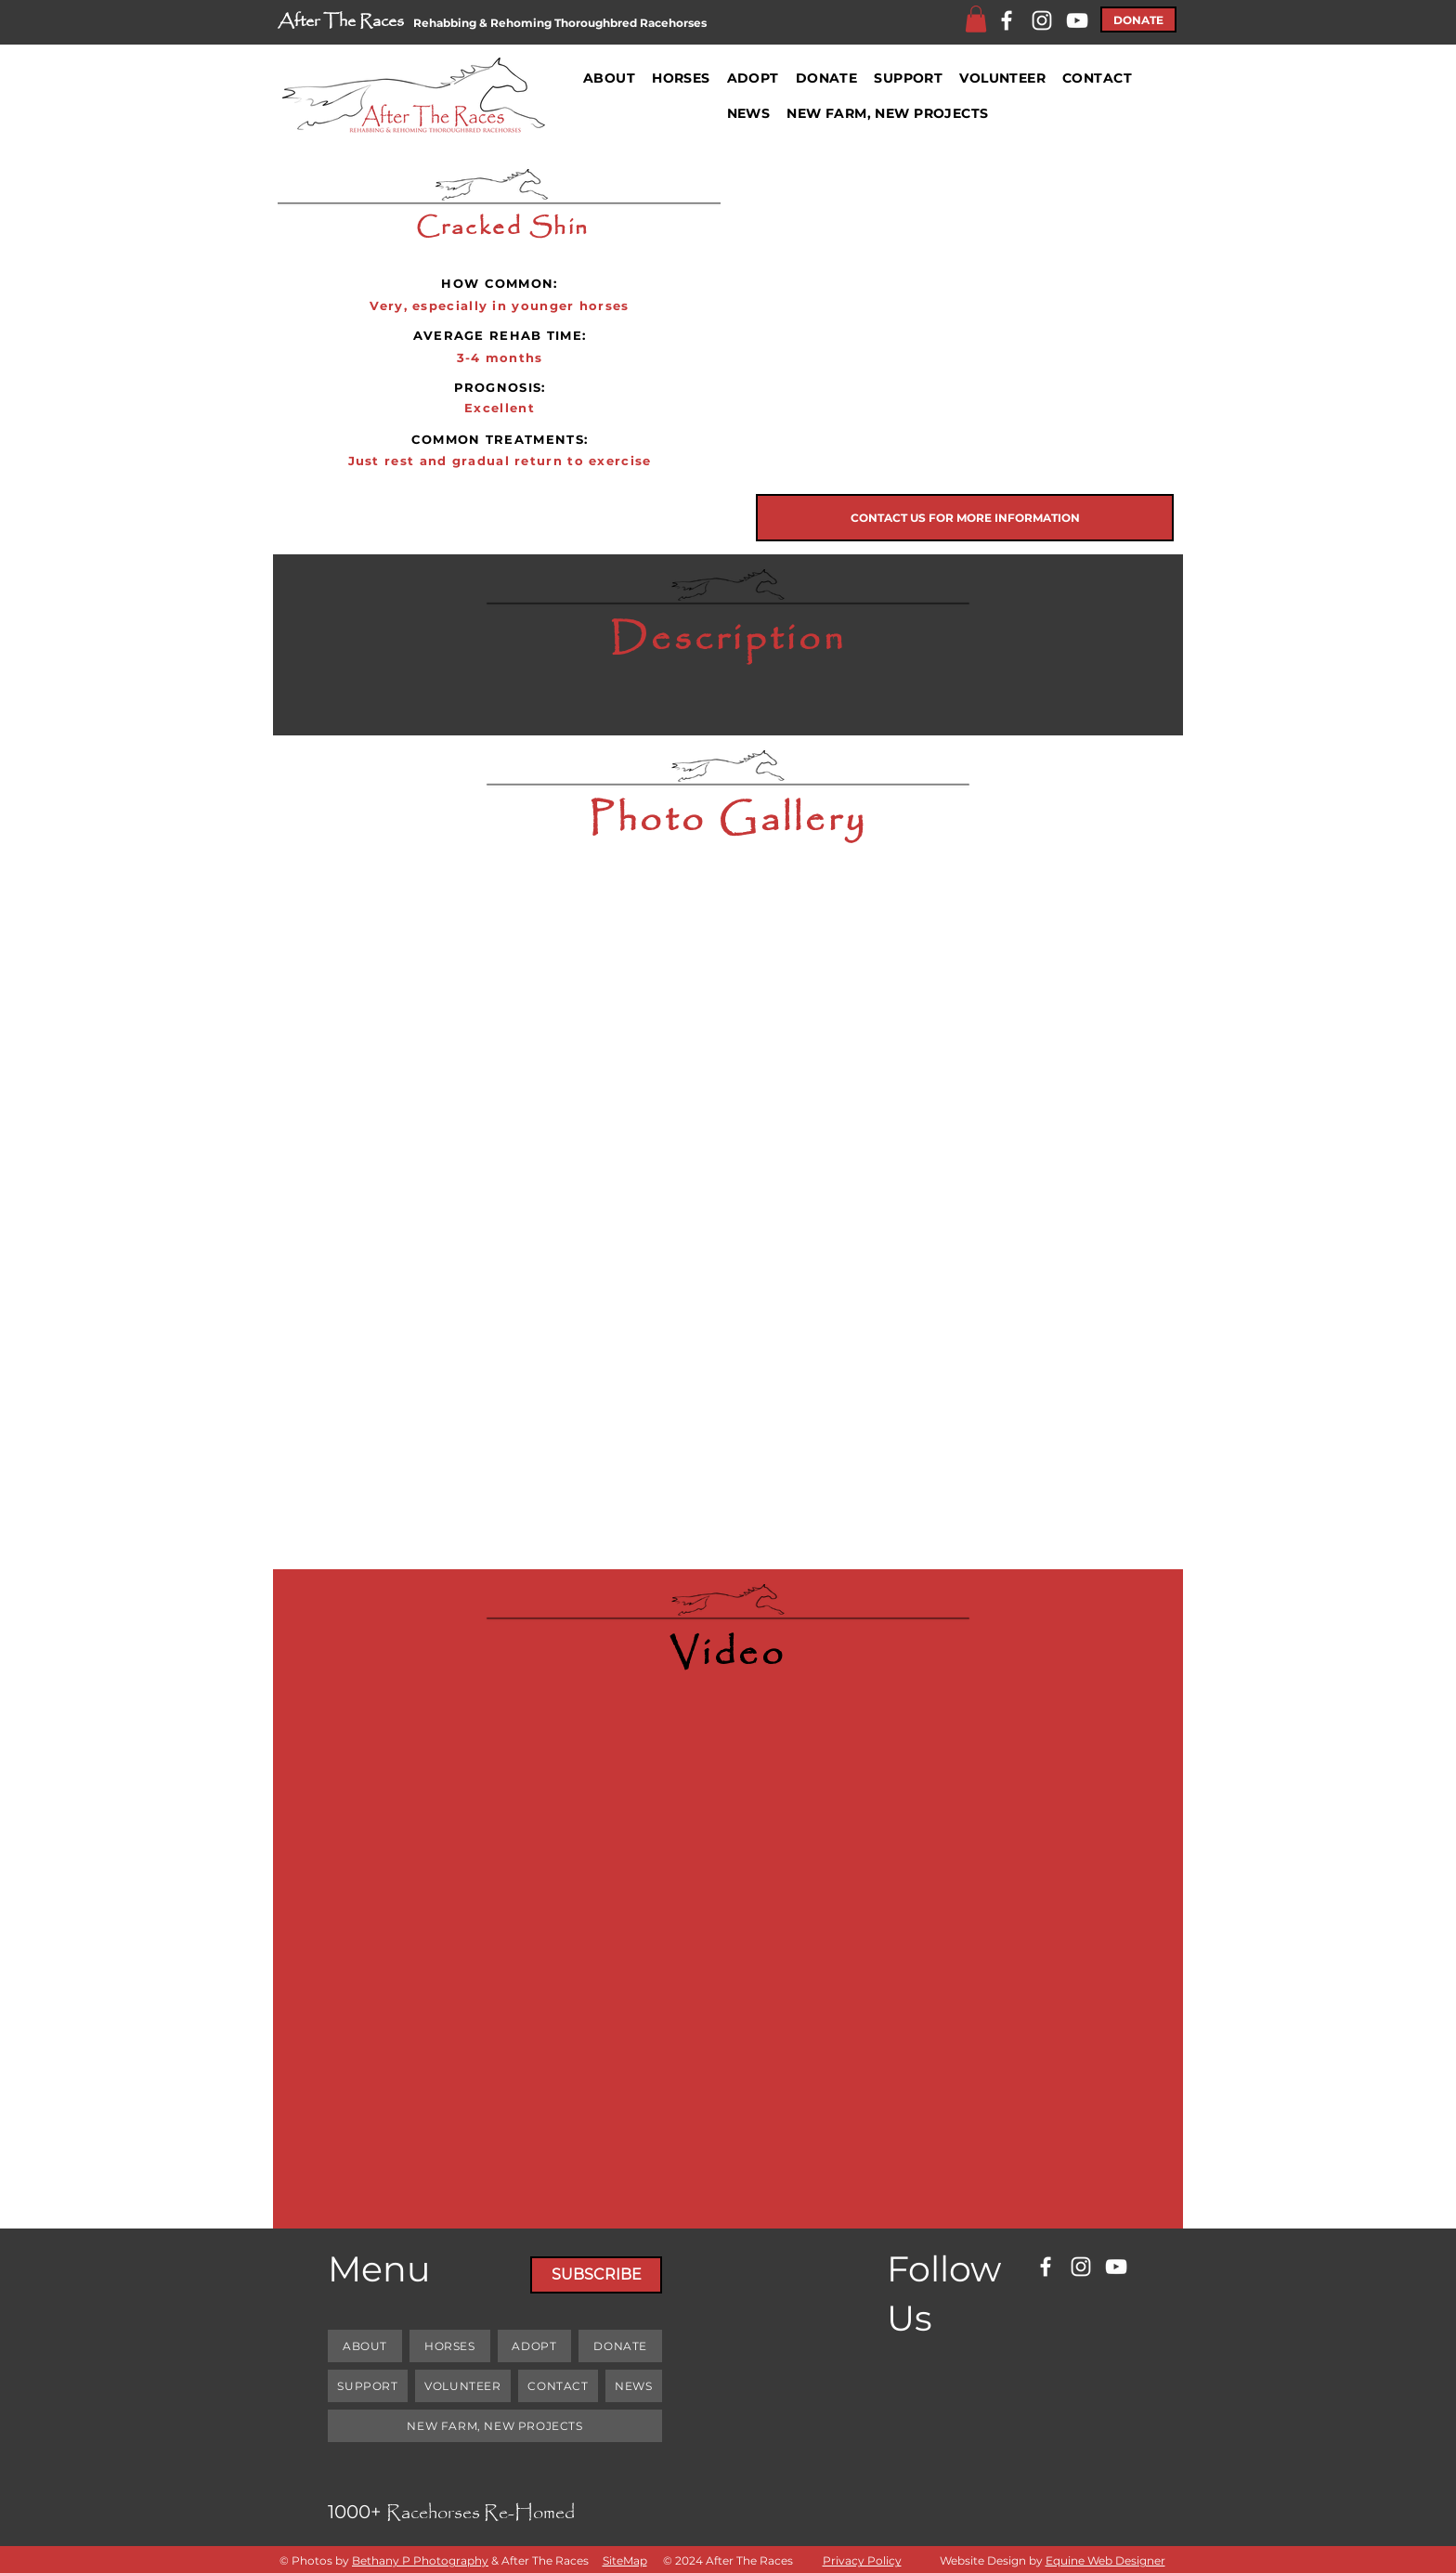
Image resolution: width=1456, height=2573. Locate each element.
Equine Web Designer (1105, 2560)
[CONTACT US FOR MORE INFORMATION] (965, 517)
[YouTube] (1077, 20)
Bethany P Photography (420, 2560)
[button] (976, 19)
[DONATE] (1138, 19)
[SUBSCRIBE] (596, 2275)
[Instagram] (1042, 20)
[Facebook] (1007, 20)
